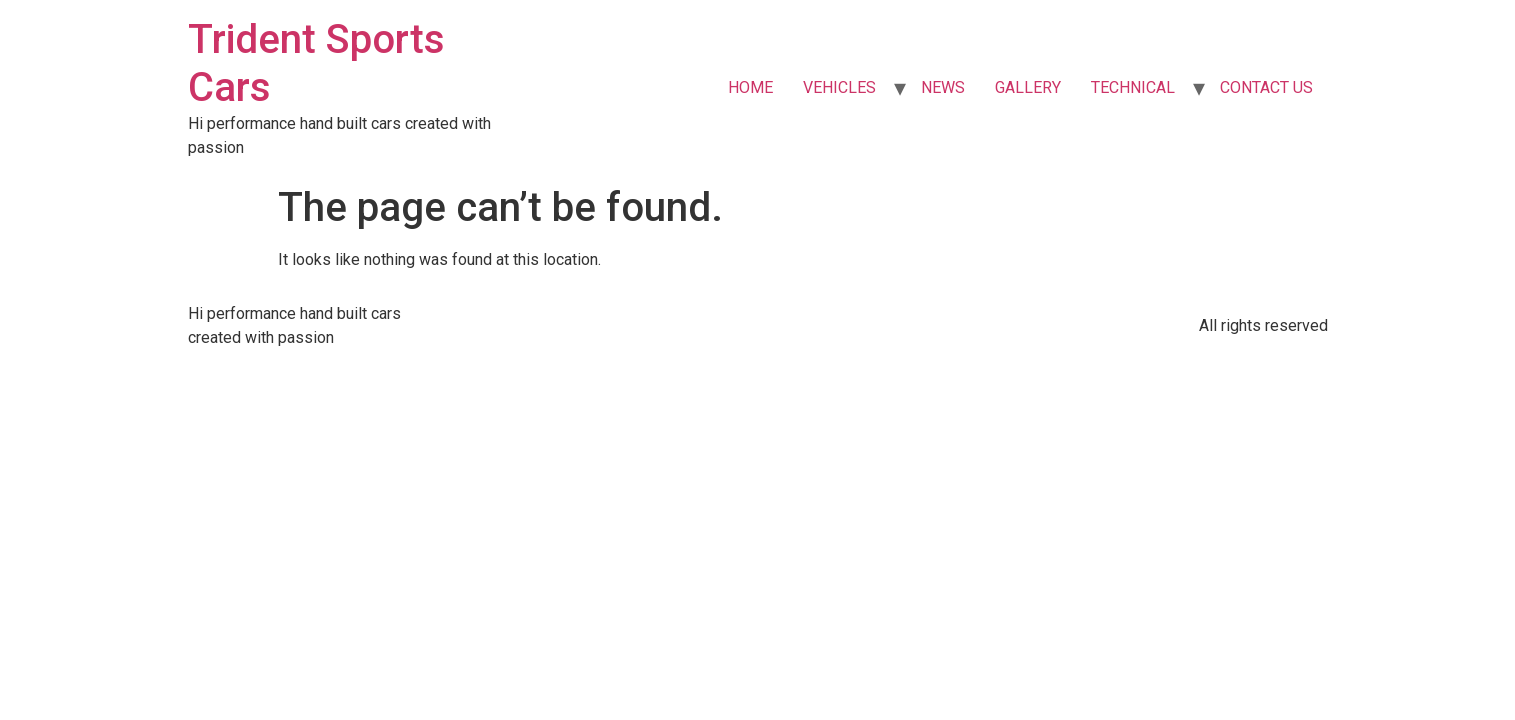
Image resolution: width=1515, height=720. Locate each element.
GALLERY (1028, 87)
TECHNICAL (1133, 87)
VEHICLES (839, 87)
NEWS (943, 87)
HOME (750, 87)
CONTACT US (1266, 87)
